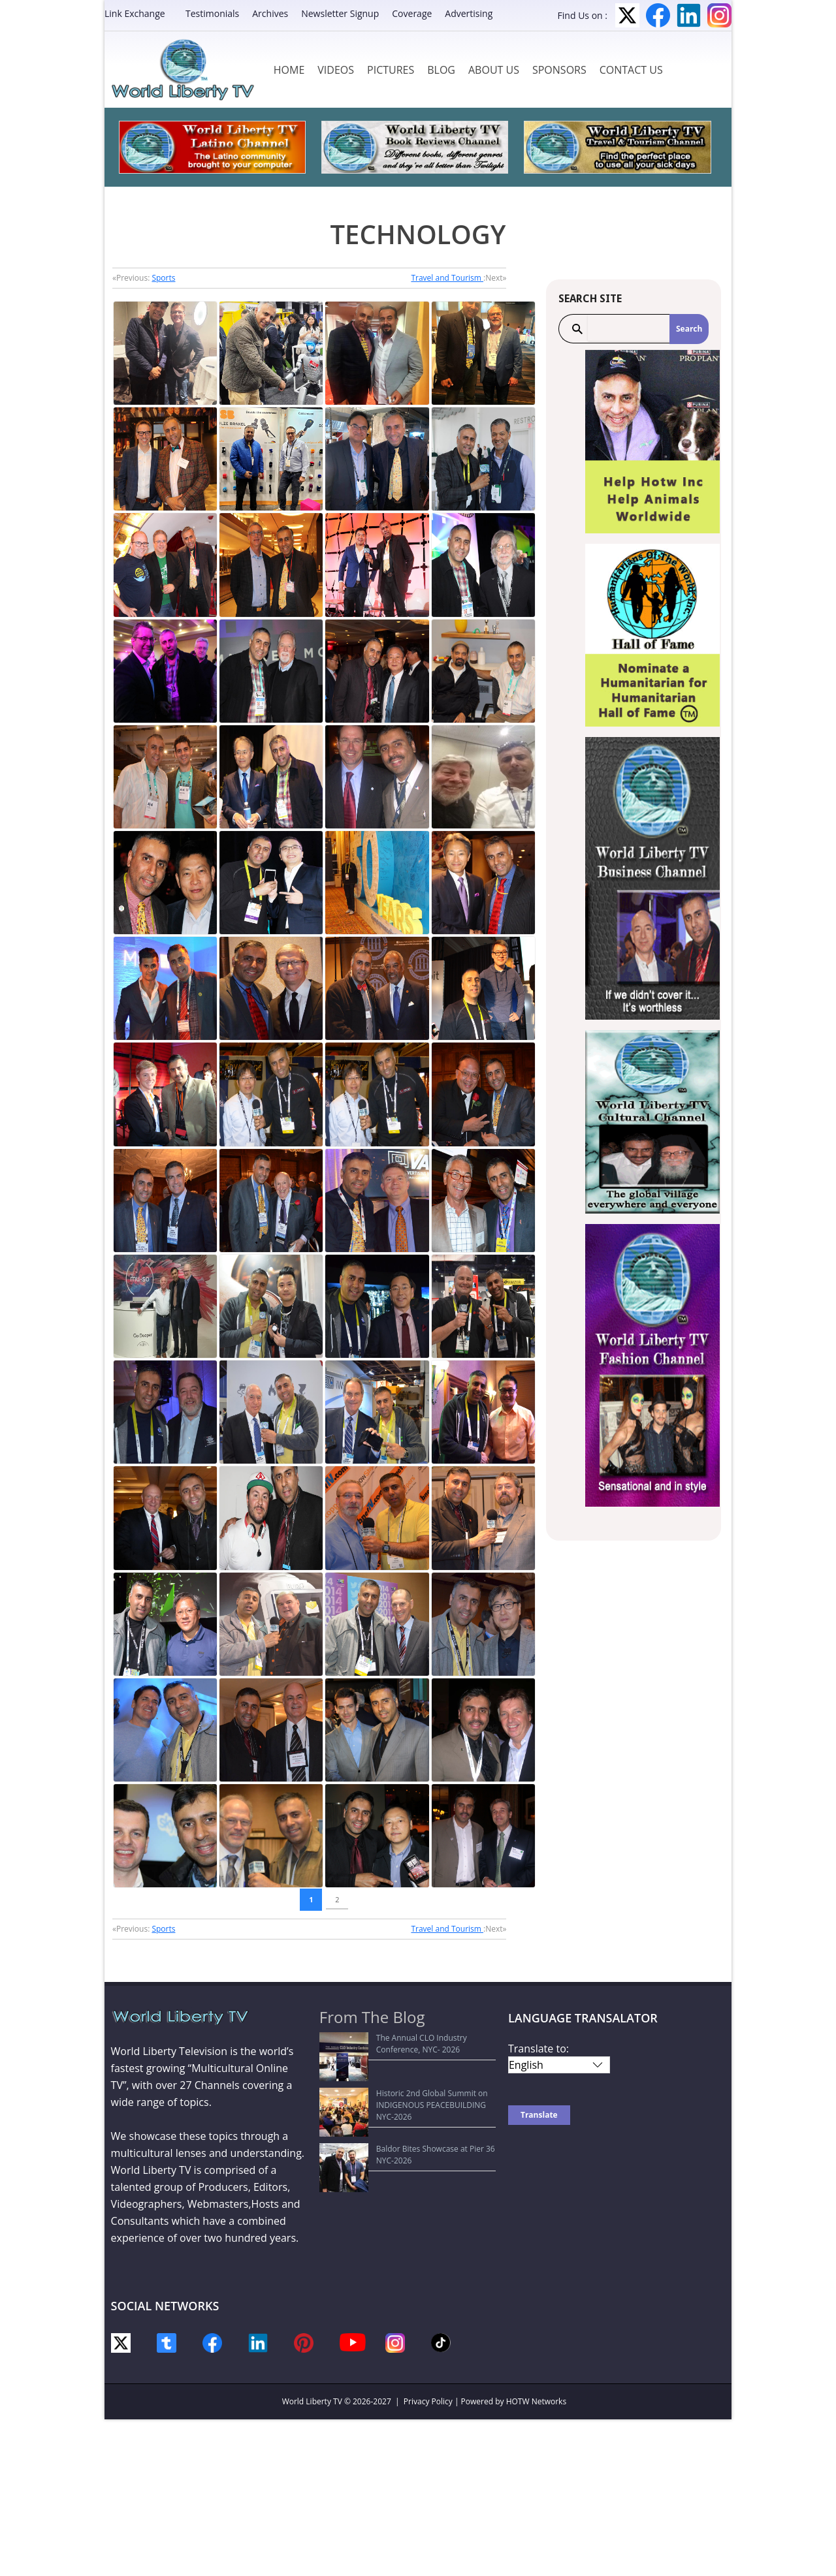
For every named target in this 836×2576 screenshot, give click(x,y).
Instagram (719, 15)
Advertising (468, 13)
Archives (270, 13)
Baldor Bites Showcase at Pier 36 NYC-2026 (405, 2100)
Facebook (658, 15)
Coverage (412, 13)
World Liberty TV (312, 2401)
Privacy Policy (428, 2401)
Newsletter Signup (340, 13)
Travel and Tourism (447, 277)
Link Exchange (134, 13)
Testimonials (212, 13)
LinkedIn (689, 15)
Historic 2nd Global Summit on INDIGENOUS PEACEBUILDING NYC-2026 (408, 2075)
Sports (163, 277)
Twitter (627, 15)
